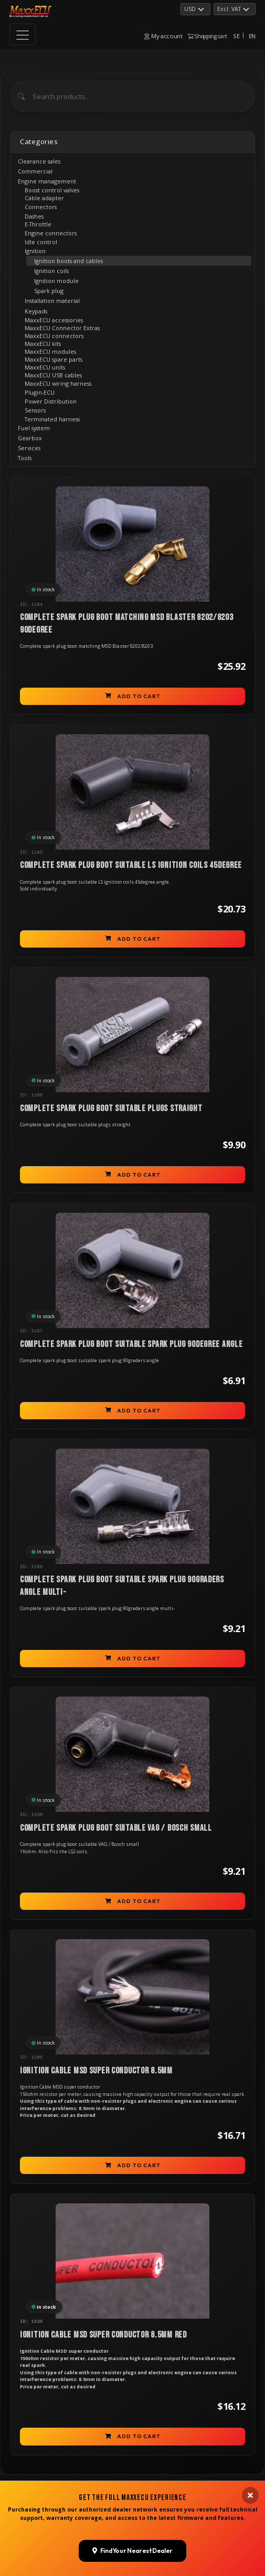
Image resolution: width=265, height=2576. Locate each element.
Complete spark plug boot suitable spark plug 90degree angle (131, 1344)
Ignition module (56, 281)
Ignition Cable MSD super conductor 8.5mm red (103, 2335)
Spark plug (48, 291)
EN (252, 36)
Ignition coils (51, 271)
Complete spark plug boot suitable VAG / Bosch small (116, 1828)
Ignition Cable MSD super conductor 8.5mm (96, 2071)
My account (163, 36)
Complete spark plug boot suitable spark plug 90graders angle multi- (122, 1585)
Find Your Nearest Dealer (132, 2438)
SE (236, 36)
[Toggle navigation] (22, 34)
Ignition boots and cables (68, 261)
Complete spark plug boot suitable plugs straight (111, 1108)
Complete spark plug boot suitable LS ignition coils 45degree (131, 865)
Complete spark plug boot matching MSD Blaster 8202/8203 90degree (127, 623)
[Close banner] (250, 2383)
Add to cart (133, 696)
